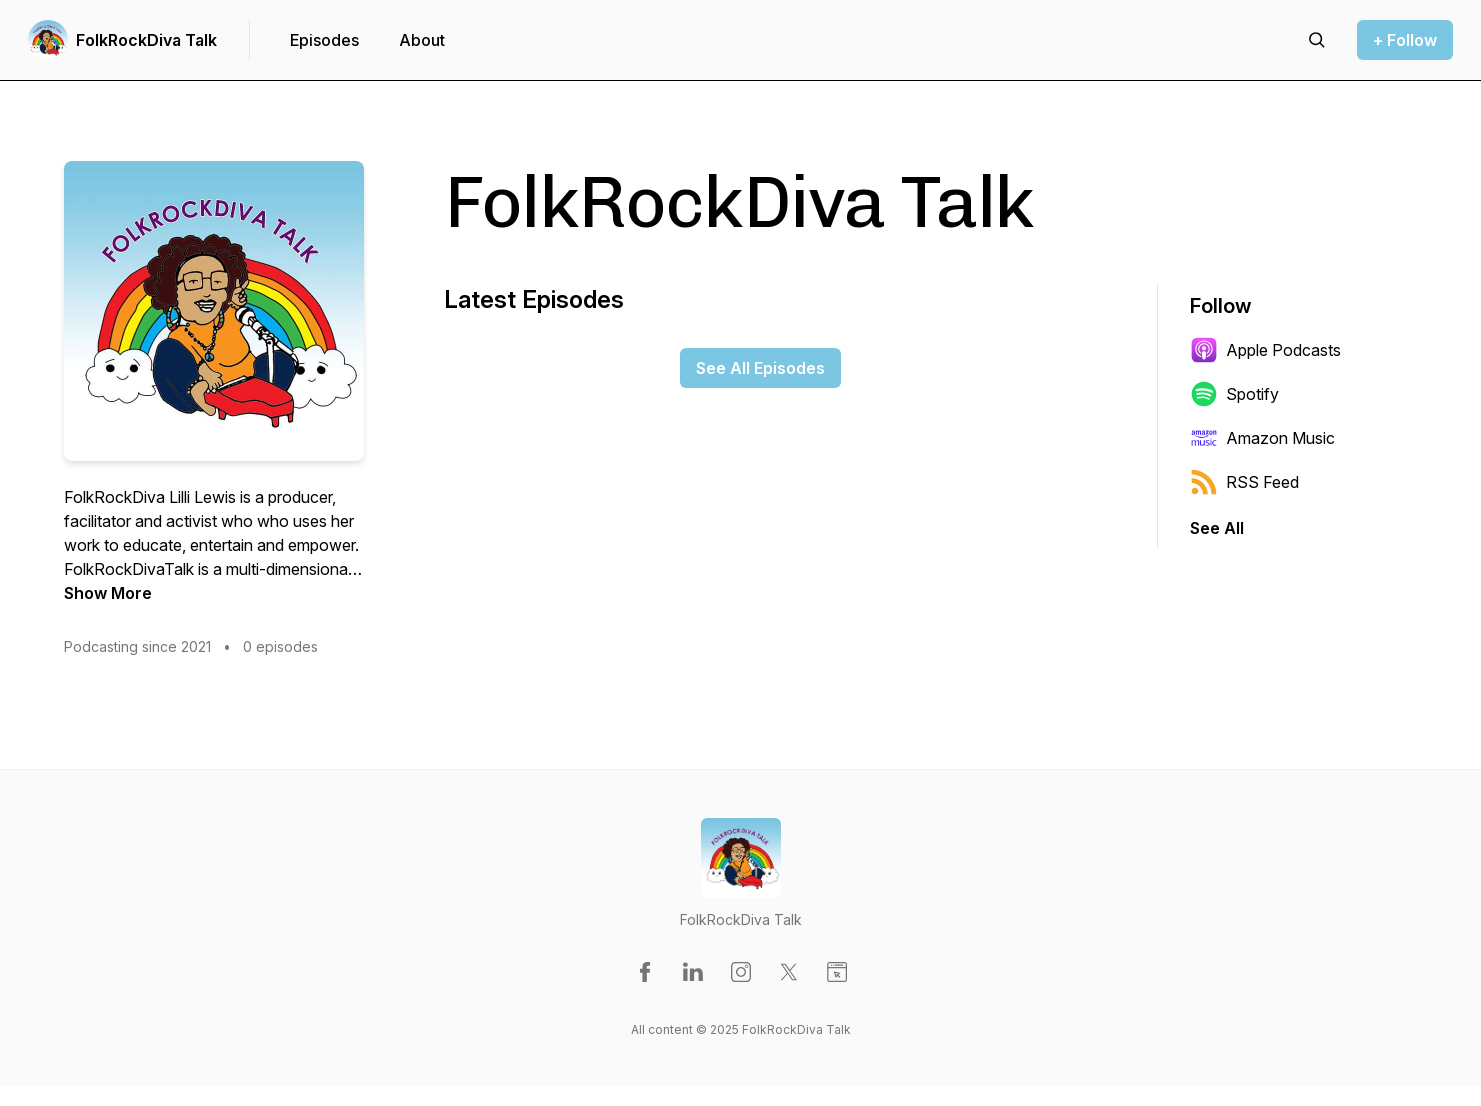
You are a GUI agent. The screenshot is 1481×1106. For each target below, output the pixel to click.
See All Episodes (760, 368)
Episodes (324, 40)
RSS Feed (1244, 482)
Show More (108, 593)
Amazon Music (1262, 438)
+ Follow (1405, 40)
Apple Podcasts (1265, 350)
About (422, 40)
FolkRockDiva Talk (146, 40)
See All (1217, 528)
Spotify (1234, 394)
